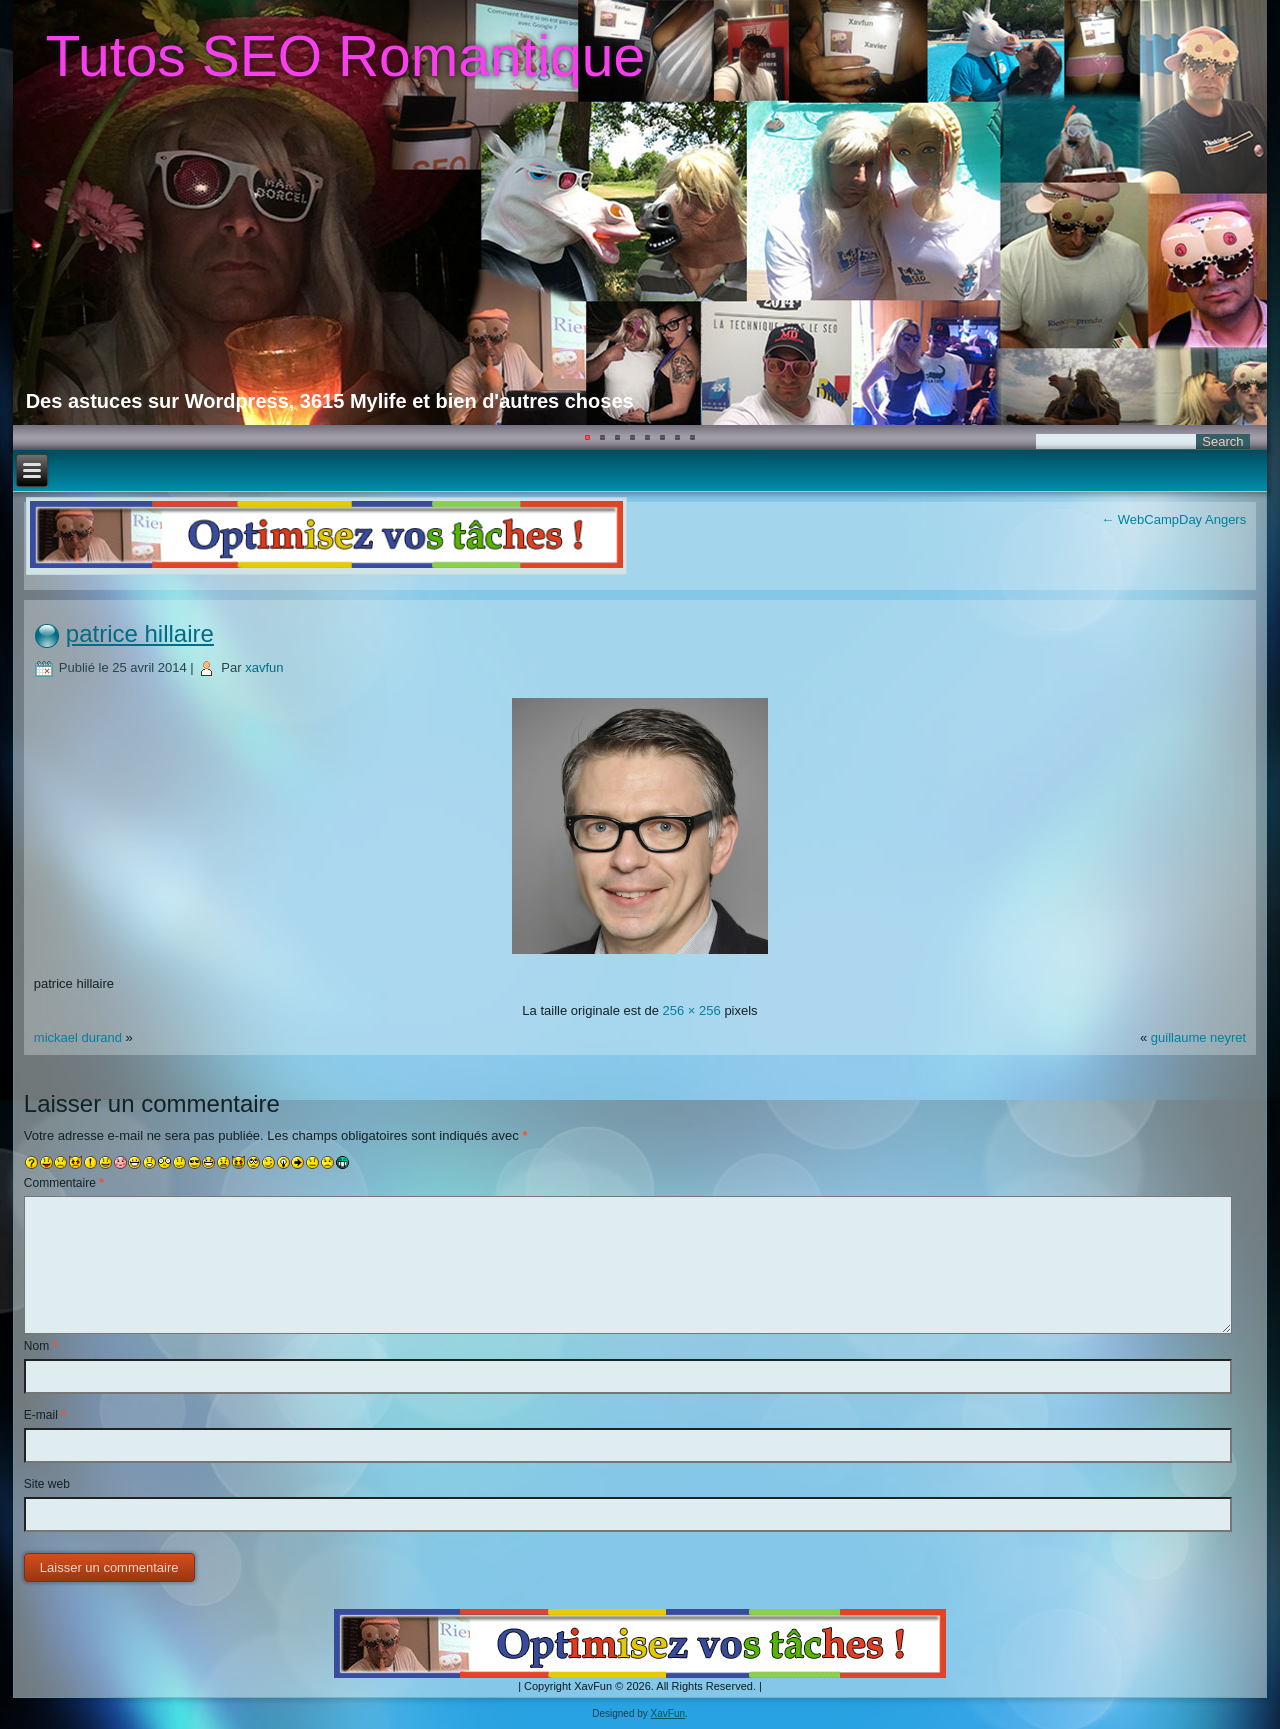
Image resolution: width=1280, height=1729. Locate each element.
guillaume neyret (1198, 1037)
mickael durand (78, 1037)
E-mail (45, 1415)
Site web (47, 1484)
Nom (40, 1346)
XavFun (668, 1713)
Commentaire (64, 1183)
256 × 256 (692, 1010)
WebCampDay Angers (1173, 519)
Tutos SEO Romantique (345, 56)
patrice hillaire (140, 633)
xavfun (264, 667)
